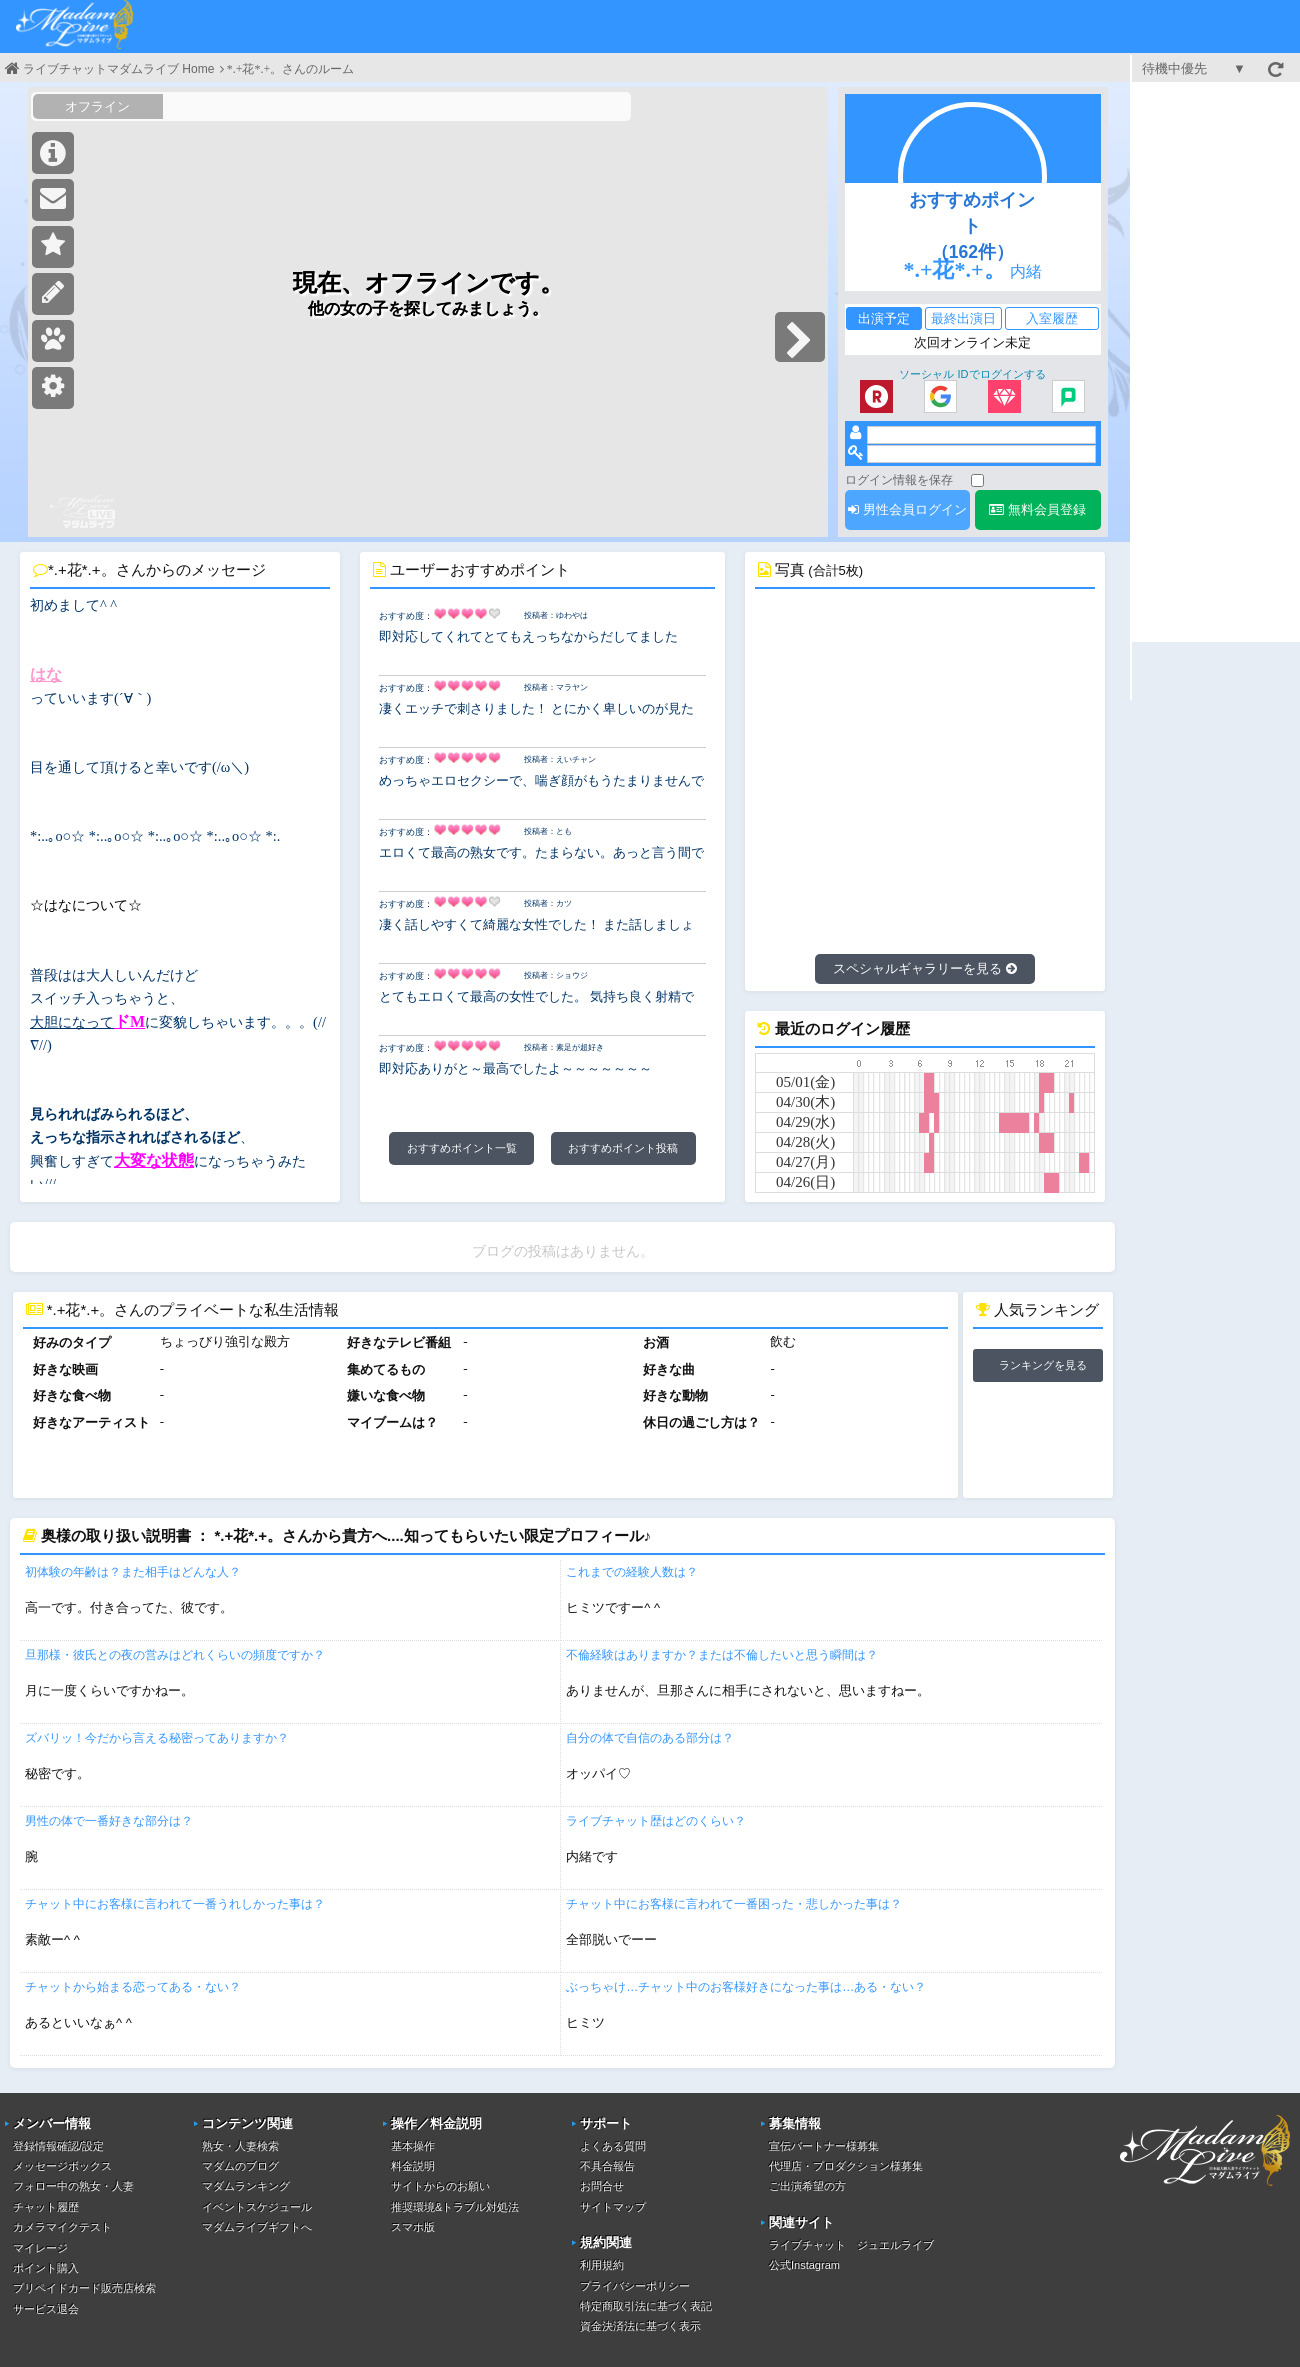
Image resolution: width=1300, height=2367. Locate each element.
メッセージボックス (62, 2166)
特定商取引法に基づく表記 (646, 2306)
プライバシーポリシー (635, 2286)
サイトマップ (613, 2207)
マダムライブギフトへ (257, 2227)
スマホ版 (413, 2227)
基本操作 (413, 2146)
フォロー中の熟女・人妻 (73, 2186)
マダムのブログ (240, 2166)
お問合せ (602, 2186)
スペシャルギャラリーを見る (925, 968)
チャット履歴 (46, 2207)
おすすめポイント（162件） (972, 226)
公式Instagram (804, 2265)
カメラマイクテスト (62, 2227)
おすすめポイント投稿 (623, 1148)
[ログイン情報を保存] (977, 480)
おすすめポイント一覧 (462, 1148)
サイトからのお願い (440, 2186)
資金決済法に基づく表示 (640, 2326)
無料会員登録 (1037, 509)
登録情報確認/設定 (58, 2146)
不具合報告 (607, 2166)
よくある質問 (613, 2146)
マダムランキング (246, 2186)
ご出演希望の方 (807, 2186)
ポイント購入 (46, 2268)
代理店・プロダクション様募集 (846, 2166)
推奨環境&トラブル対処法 (455, 2207)
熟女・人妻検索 (240, 2146)
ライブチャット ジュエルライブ (851, 2245)
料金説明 (413, 2166)
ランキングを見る (1043, 1365)
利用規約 (602, 2265)
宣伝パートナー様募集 (824, 2146)
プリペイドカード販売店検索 (84, 2288)
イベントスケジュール (257, 2207)
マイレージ (40, 2248)
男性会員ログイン (907, 509)
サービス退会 (46, 2309)
